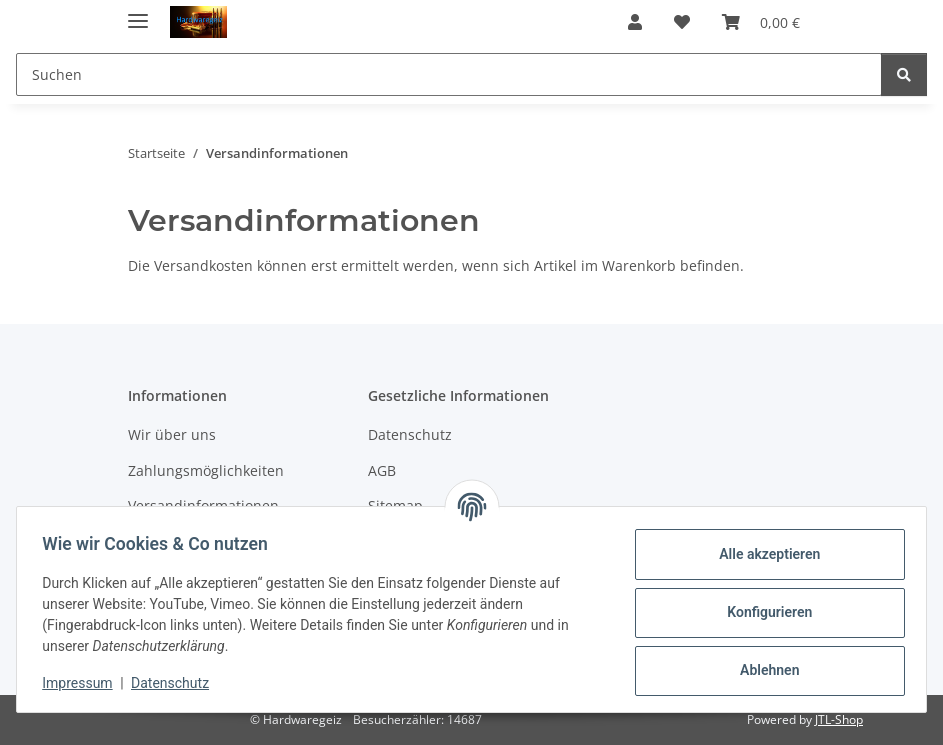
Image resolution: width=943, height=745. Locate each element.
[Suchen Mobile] (449, 74)
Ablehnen (762, 670)
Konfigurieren (762, 612)
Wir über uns (172, 434)
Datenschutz (177, 683)
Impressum (84, 683)
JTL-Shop (839, 719)
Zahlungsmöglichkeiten (206, 470)
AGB (382, 470)
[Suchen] (904, 74)
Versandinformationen (203, 505)
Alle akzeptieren (762, 554)
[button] (635, 22)
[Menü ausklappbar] (138, 12)
